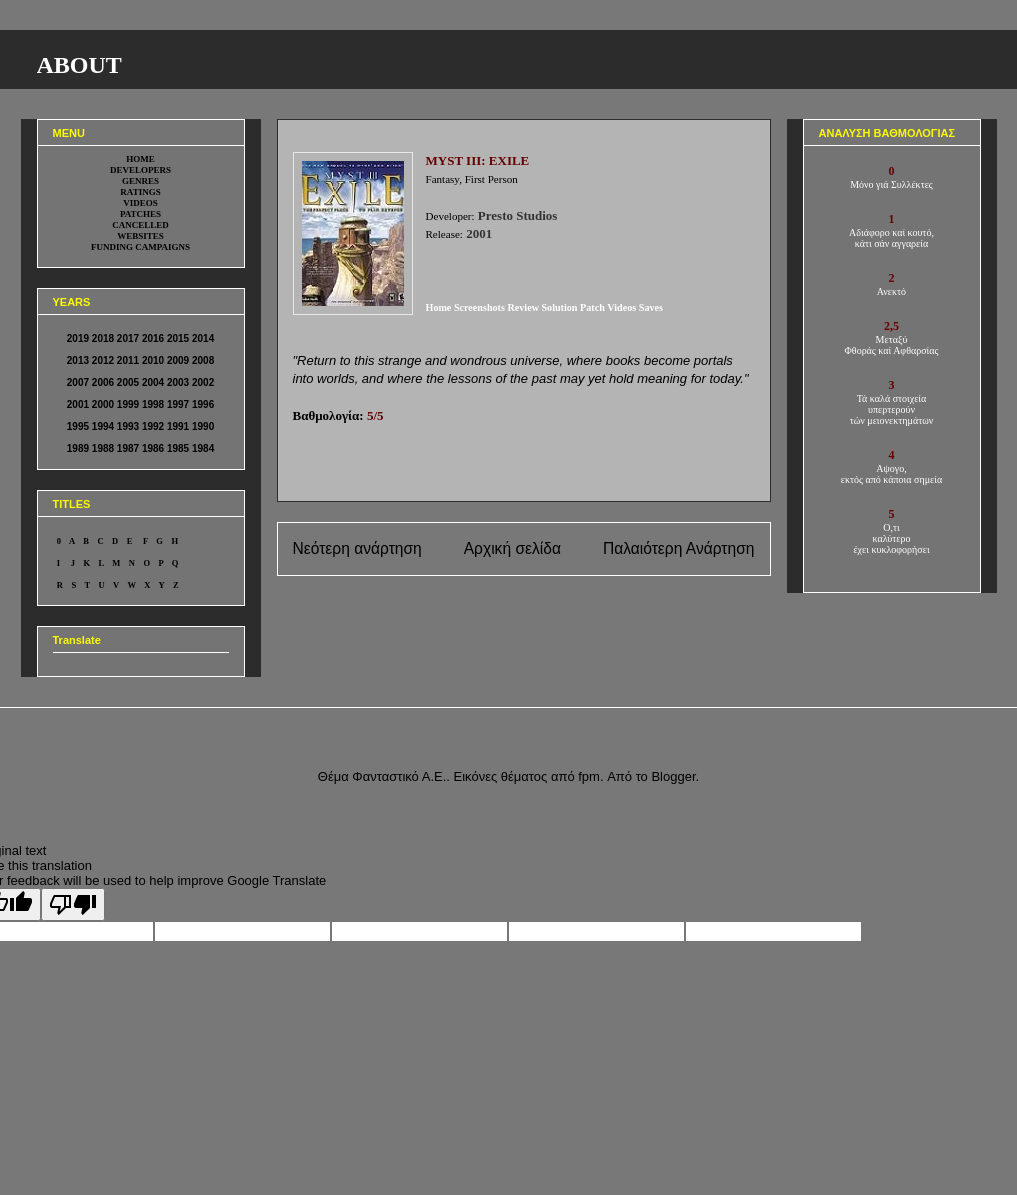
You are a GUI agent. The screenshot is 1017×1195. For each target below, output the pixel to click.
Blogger (673, 776)
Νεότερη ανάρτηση (357, 548)
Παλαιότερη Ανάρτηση (679, 548)
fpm (589, 776)
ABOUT (79, 65)
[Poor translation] (73, 904)
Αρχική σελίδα (512, 548)
